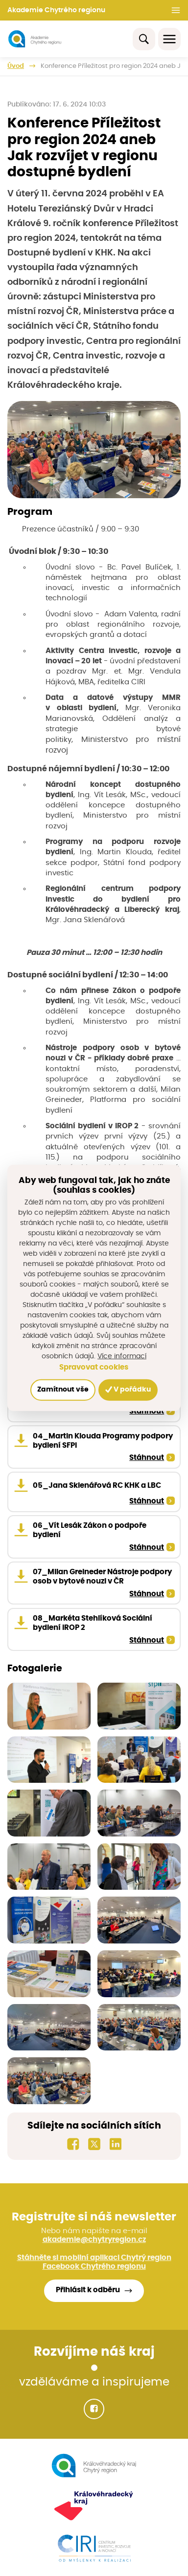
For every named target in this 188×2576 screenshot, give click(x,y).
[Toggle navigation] (169, 39)
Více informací (121, 1355)
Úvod (15, 66)
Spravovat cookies (93, 1367)
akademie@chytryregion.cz (94, 2239)
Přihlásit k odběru (88, 2290)
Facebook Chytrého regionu (94, 2266)
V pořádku (128, 1389)
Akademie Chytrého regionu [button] (56, 10)
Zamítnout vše (63, 1389)
